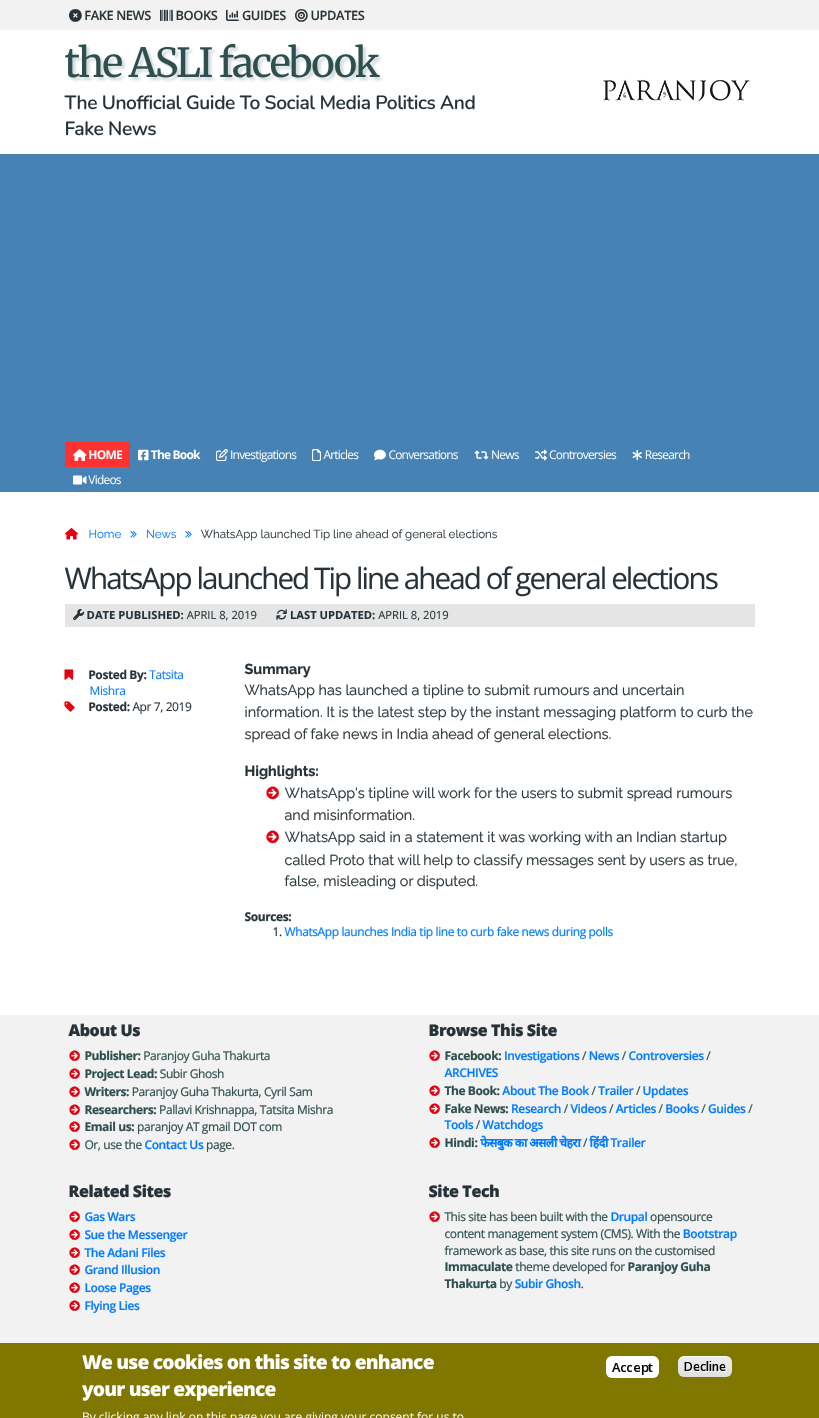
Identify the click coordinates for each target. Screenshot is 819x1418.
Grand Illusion (122, 1269)
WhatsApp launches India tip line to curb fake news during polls (449, 931)
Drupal (628, 1216)
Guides (727, 1108)
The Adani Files (124, 1252)
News (496, 454)
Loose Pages (117, 1287)
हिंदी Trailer (618, 1142)
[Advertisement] (410, 294)
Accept (632, 1368)
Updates (666, 1090)
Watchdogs (513, 1124)
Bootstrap (710, 1233)
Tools (459, 1124)
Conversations (416, 454)
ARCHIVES (471, 1072)
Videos (97, 479)
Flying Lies (111, 1305)
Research (661, 454)
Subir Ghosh (548, 1283)
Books (681, 1108)
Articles (335, 454)
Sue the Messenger (135, 1234)
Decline (705, 1367)
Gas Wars (109, 1216)
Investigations (256, 454)
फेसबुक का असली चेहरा (530, 1142)
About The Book (545, 1090)
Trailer (615, 1090)
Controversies (575, 454)
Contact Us (173, 1144)
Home (105, 534)
